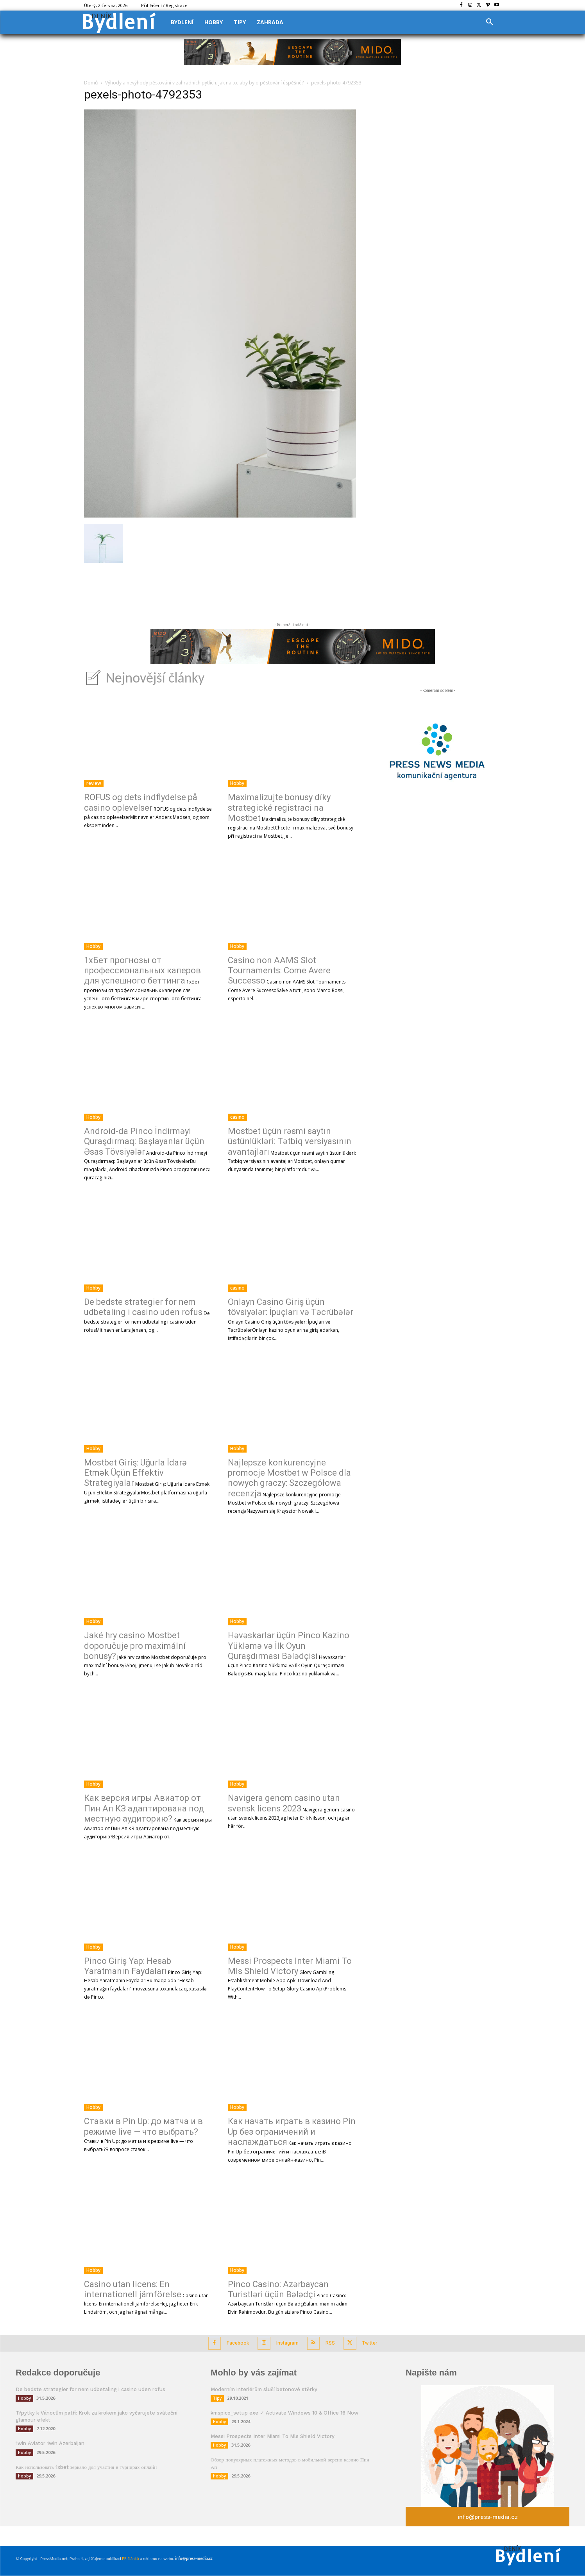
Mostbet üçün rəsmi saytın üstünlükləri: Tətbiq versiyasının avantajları (289, 1141)
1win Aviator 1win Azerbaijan (50, 2442)
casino (237, 1117)
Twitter (378, 2342)
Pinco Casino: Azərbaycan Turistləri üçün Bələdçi (278, 2289)
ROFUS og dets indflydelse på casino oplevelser (140, 802)
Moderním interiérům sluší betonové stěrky (264, 2388)
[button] (489, 22)
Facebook (230, 2342)
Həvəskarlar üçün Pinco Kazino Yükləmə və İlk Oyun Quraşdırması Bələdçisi (288, 1645)
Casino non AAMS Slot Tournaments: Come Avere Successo (279, 970)
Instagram (285, 2342)
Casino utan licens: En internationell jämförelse (132, 2289)
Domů (91, 82)
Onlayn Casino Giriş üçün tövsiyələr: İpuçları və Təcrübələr (290, 1307)
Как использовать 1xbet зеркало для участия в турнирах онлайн (86, 2466)
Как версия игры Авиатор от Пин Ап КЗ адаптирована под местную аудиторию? (144, 1808)
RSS (333, 2342)
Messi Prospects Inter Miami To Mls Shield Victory (290, 1966)
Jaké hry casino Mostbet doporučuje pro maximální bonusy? (135, 1645)
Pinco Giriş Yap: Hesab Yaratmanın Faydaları (127, 1966)
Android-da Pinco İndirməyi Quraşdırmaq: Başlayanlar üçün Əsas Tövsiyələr (144, 1141)
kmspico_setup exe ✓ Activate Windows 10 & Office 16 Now (284, 2412)
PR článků (130, 2559)
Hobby (237, 783)
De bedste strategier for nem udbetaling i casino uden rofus (143, 1307)
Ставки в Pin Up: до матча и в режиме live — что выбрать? (143, 2126)
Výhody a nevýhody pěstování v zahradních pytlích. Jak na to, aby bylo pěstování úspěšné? (204, 82)
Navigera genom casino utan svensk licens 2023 (284, 1803)
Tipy (217, 2397)
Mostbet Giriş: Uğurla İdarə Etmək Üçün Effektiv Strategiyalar (135, 1473)
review (93, 783)
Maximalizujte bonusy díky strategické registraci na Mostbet (279, 807)
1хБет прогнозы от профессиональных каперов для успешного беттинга (142, 970)
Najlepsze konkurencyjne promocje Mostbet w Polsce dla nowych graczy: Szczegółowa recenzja (289, 1478)
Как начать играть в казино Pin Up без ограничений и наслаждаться (292, 2131)
